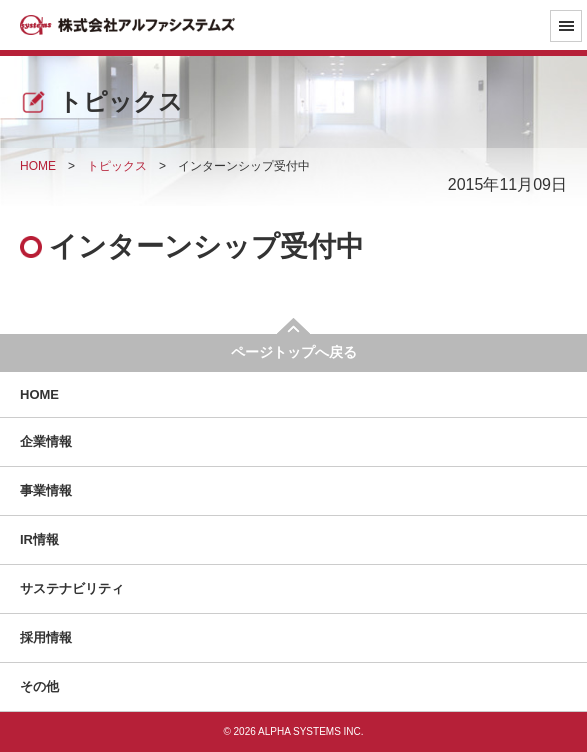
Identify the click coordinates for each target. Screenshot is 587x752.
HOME (39, 394)
